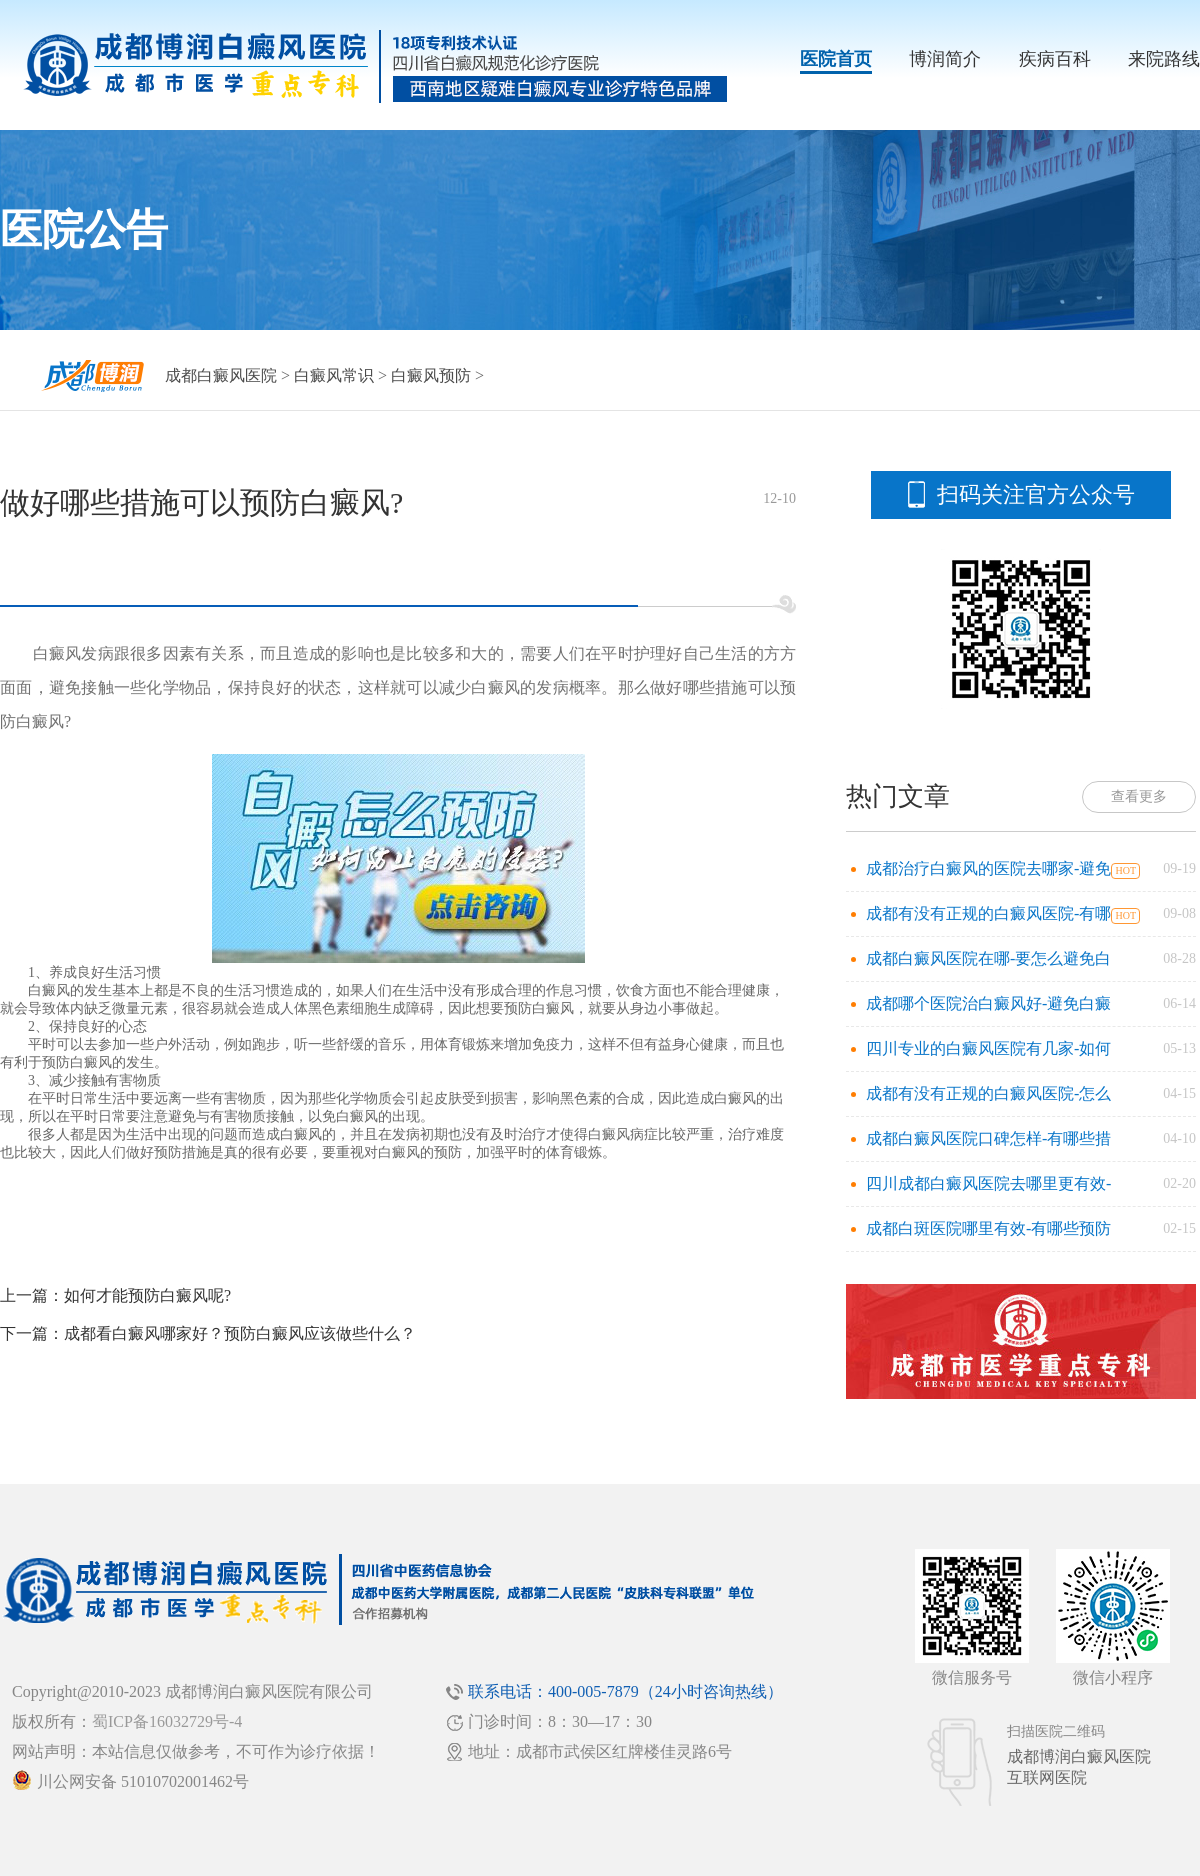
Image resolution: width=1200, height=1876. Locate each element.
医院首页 (836, 59)
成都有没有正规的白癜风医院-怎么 (988, 1093)
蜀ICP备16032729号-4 (167, 1721)
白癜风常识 (334, 375)
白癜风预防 (431, 375)
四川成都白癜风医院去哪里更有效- (988, 1183)
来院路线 (1164, 59)
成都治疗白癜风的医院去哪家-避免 (988, 868)
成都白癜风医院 (221, 375)
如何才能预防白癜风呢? (147, 1295)
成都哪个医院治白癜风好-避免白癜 (988, 1003)
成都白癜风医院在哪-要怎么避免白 (988, 958)
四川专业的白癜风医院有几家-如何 (988, 1048)
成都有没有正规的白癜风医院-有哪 (988, 913)
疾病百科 (1055, 59)
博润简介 (945, 59)
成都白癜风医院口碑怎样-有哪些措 (988, 1138)
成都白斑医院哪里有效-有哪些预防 (988, 1228)
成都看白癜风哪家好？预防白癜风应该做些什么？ (240, 1333)
